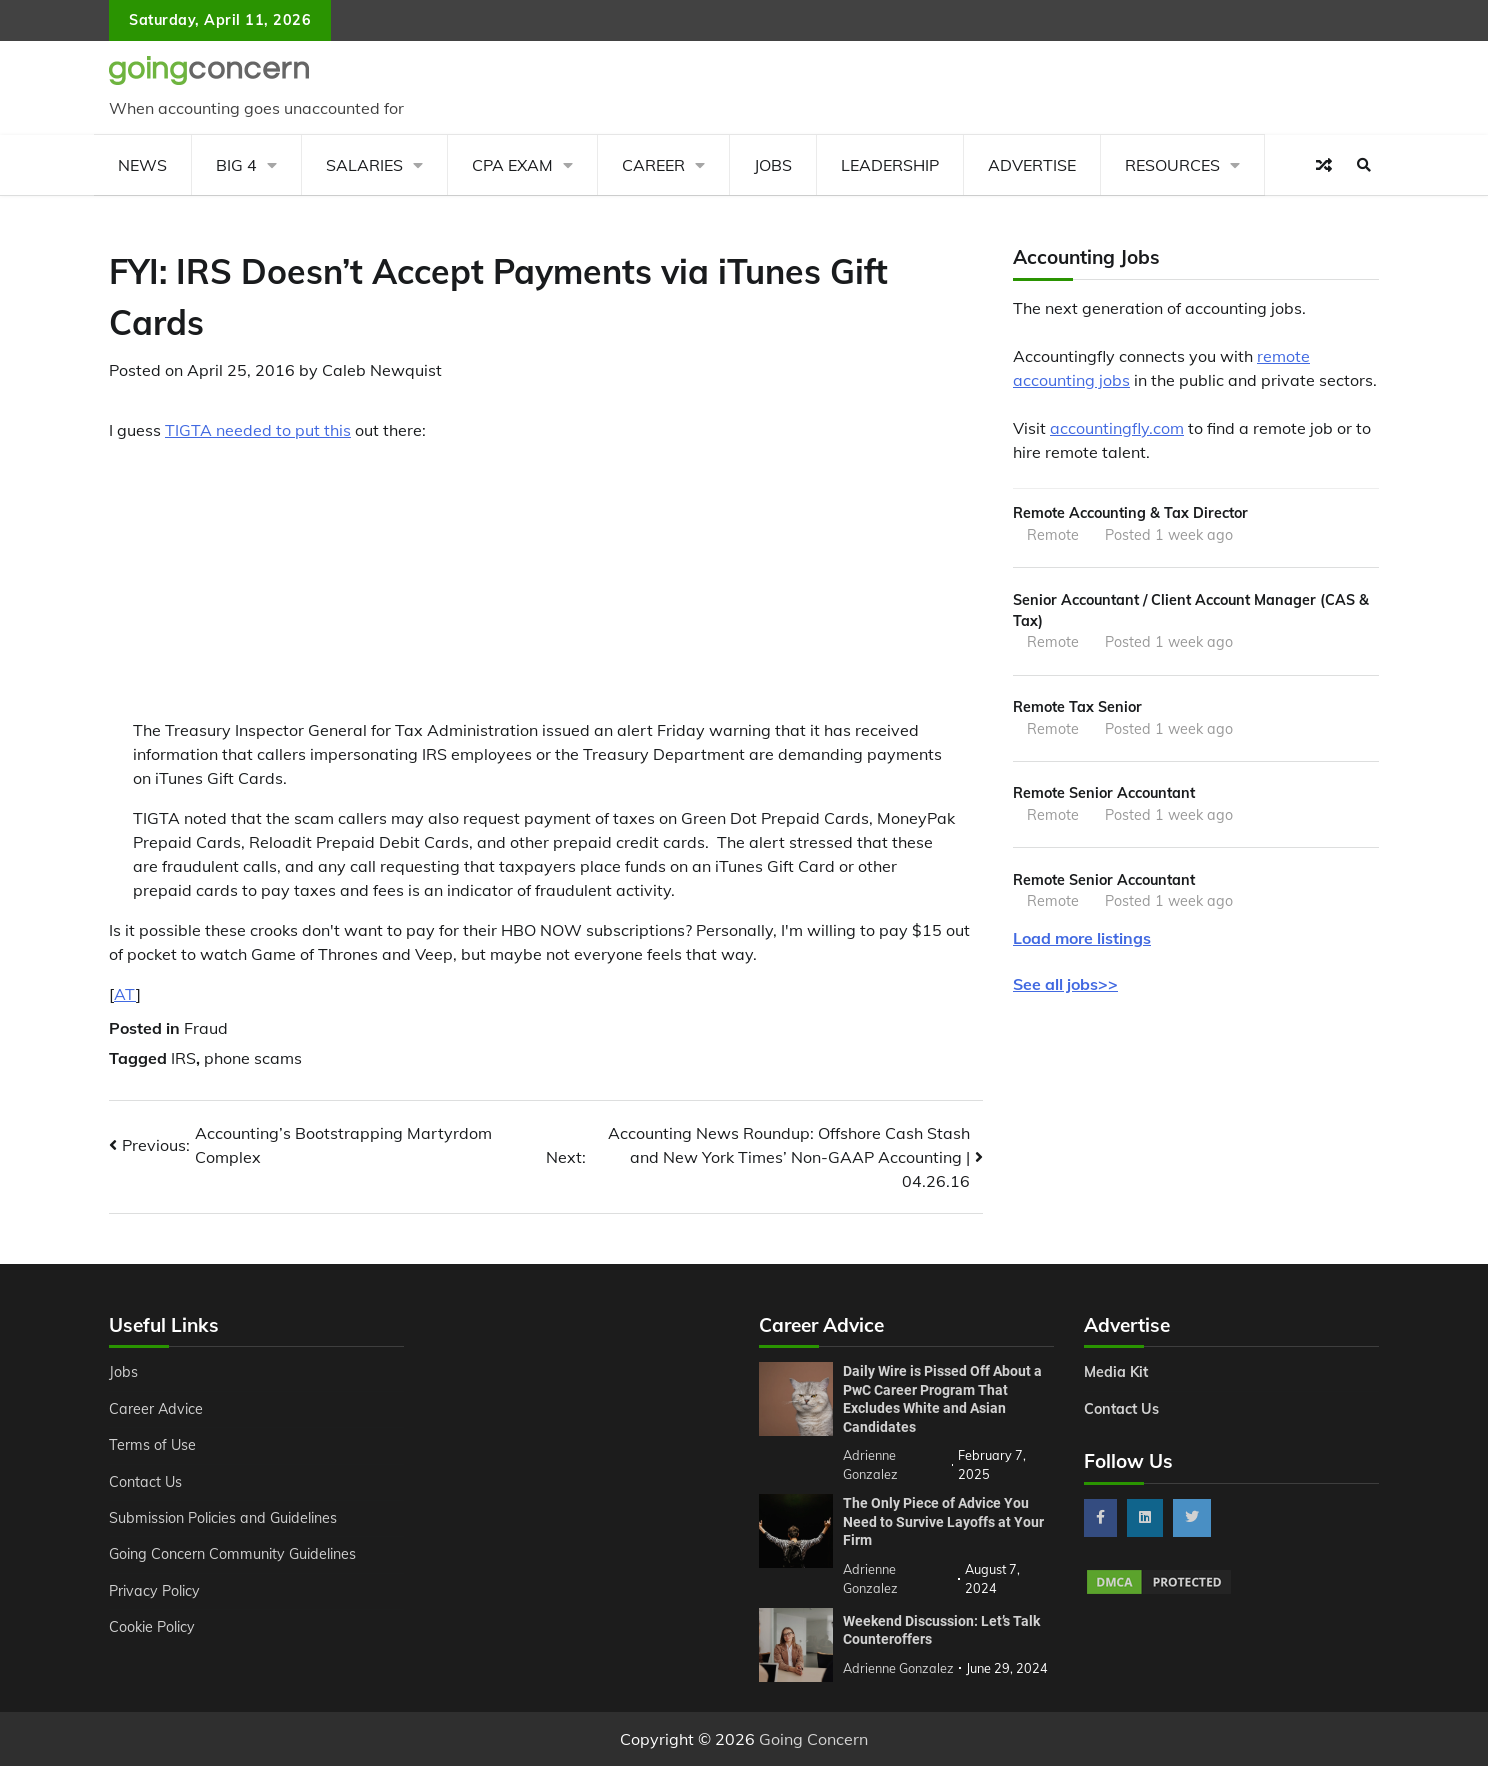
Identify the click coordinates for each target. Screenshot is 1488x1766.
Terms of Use (152, 1445)
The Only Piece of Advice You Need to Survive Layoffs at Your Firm (943, 1521)
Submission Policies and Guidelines (223, 1518)
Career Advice (156, 1409)
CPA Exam (512, 165)
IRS (183, 1058)
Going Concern (813, 1739)
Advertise (1032, 165)
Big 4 (236, 165)
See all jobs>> (1065, 984)
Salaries (364, 165)
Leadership (890, 165)
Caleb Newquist (382, 370)
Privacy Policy (154, 1591)
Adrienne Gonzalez (898, 1668)
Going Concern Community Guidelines (232, 1554)
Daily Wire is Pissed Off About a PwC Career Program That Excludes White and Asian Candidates (942, 1399)
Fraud (206, 1028)
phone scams (253, 1058)
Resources (1172, 165)
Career (653, 165)
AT (125, 994)
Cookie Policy (152, 1627)
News (142, 165)
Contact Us (145, 1482)
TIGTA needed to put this (258, 430)
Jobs (773, 165)
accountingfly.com (1117, 428)
